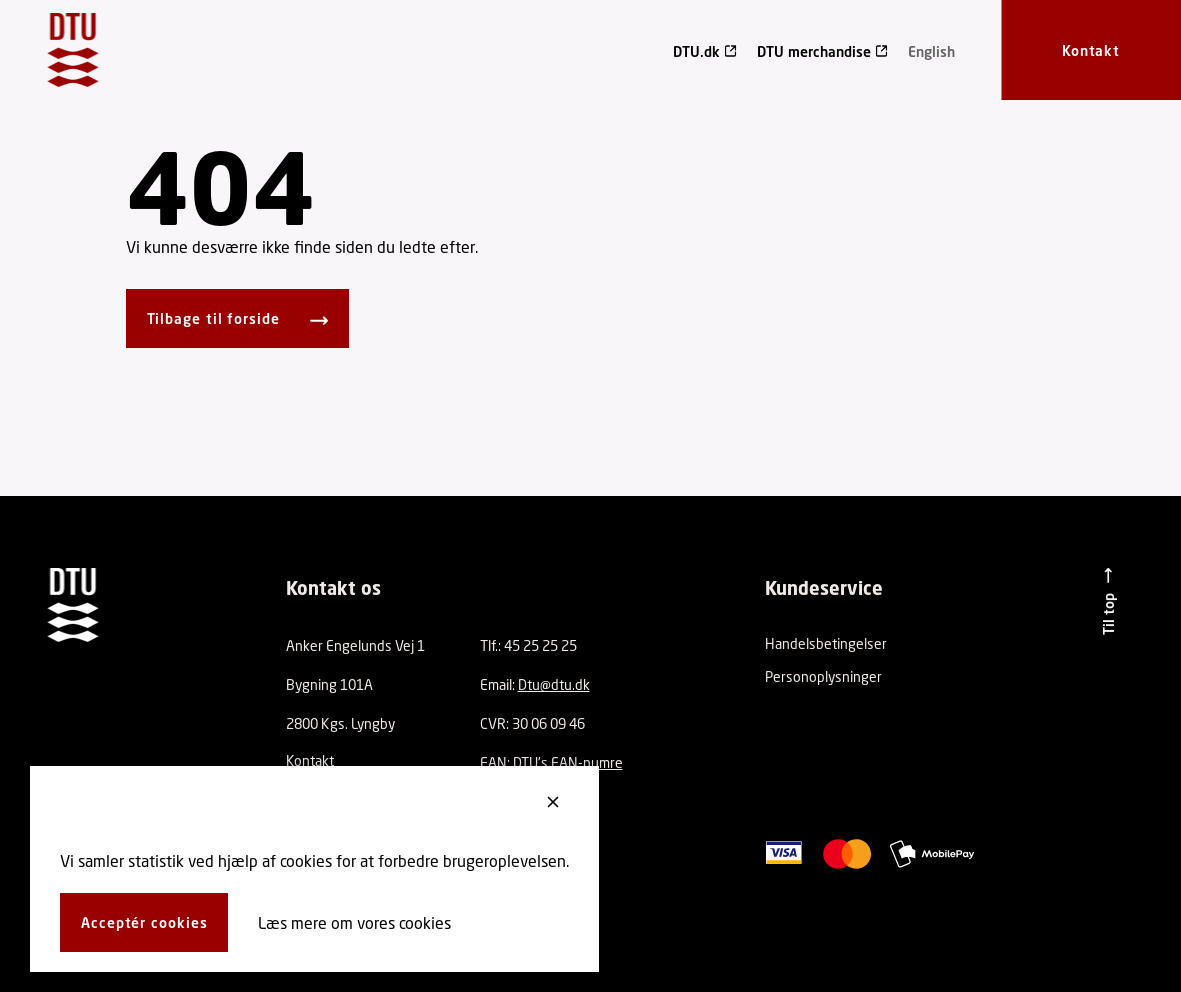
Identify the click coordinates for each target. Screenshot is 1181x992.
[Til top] (1108, 601)
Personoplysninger (823, 676)
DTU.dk (696, 51)
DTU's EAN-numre (568, 762)
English (931, 51)
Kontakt (310, 760)
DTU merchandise (814, 51)
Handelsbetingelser (826, 643)
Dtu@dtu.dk (554, 684)
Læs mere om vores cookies (354, 922)
